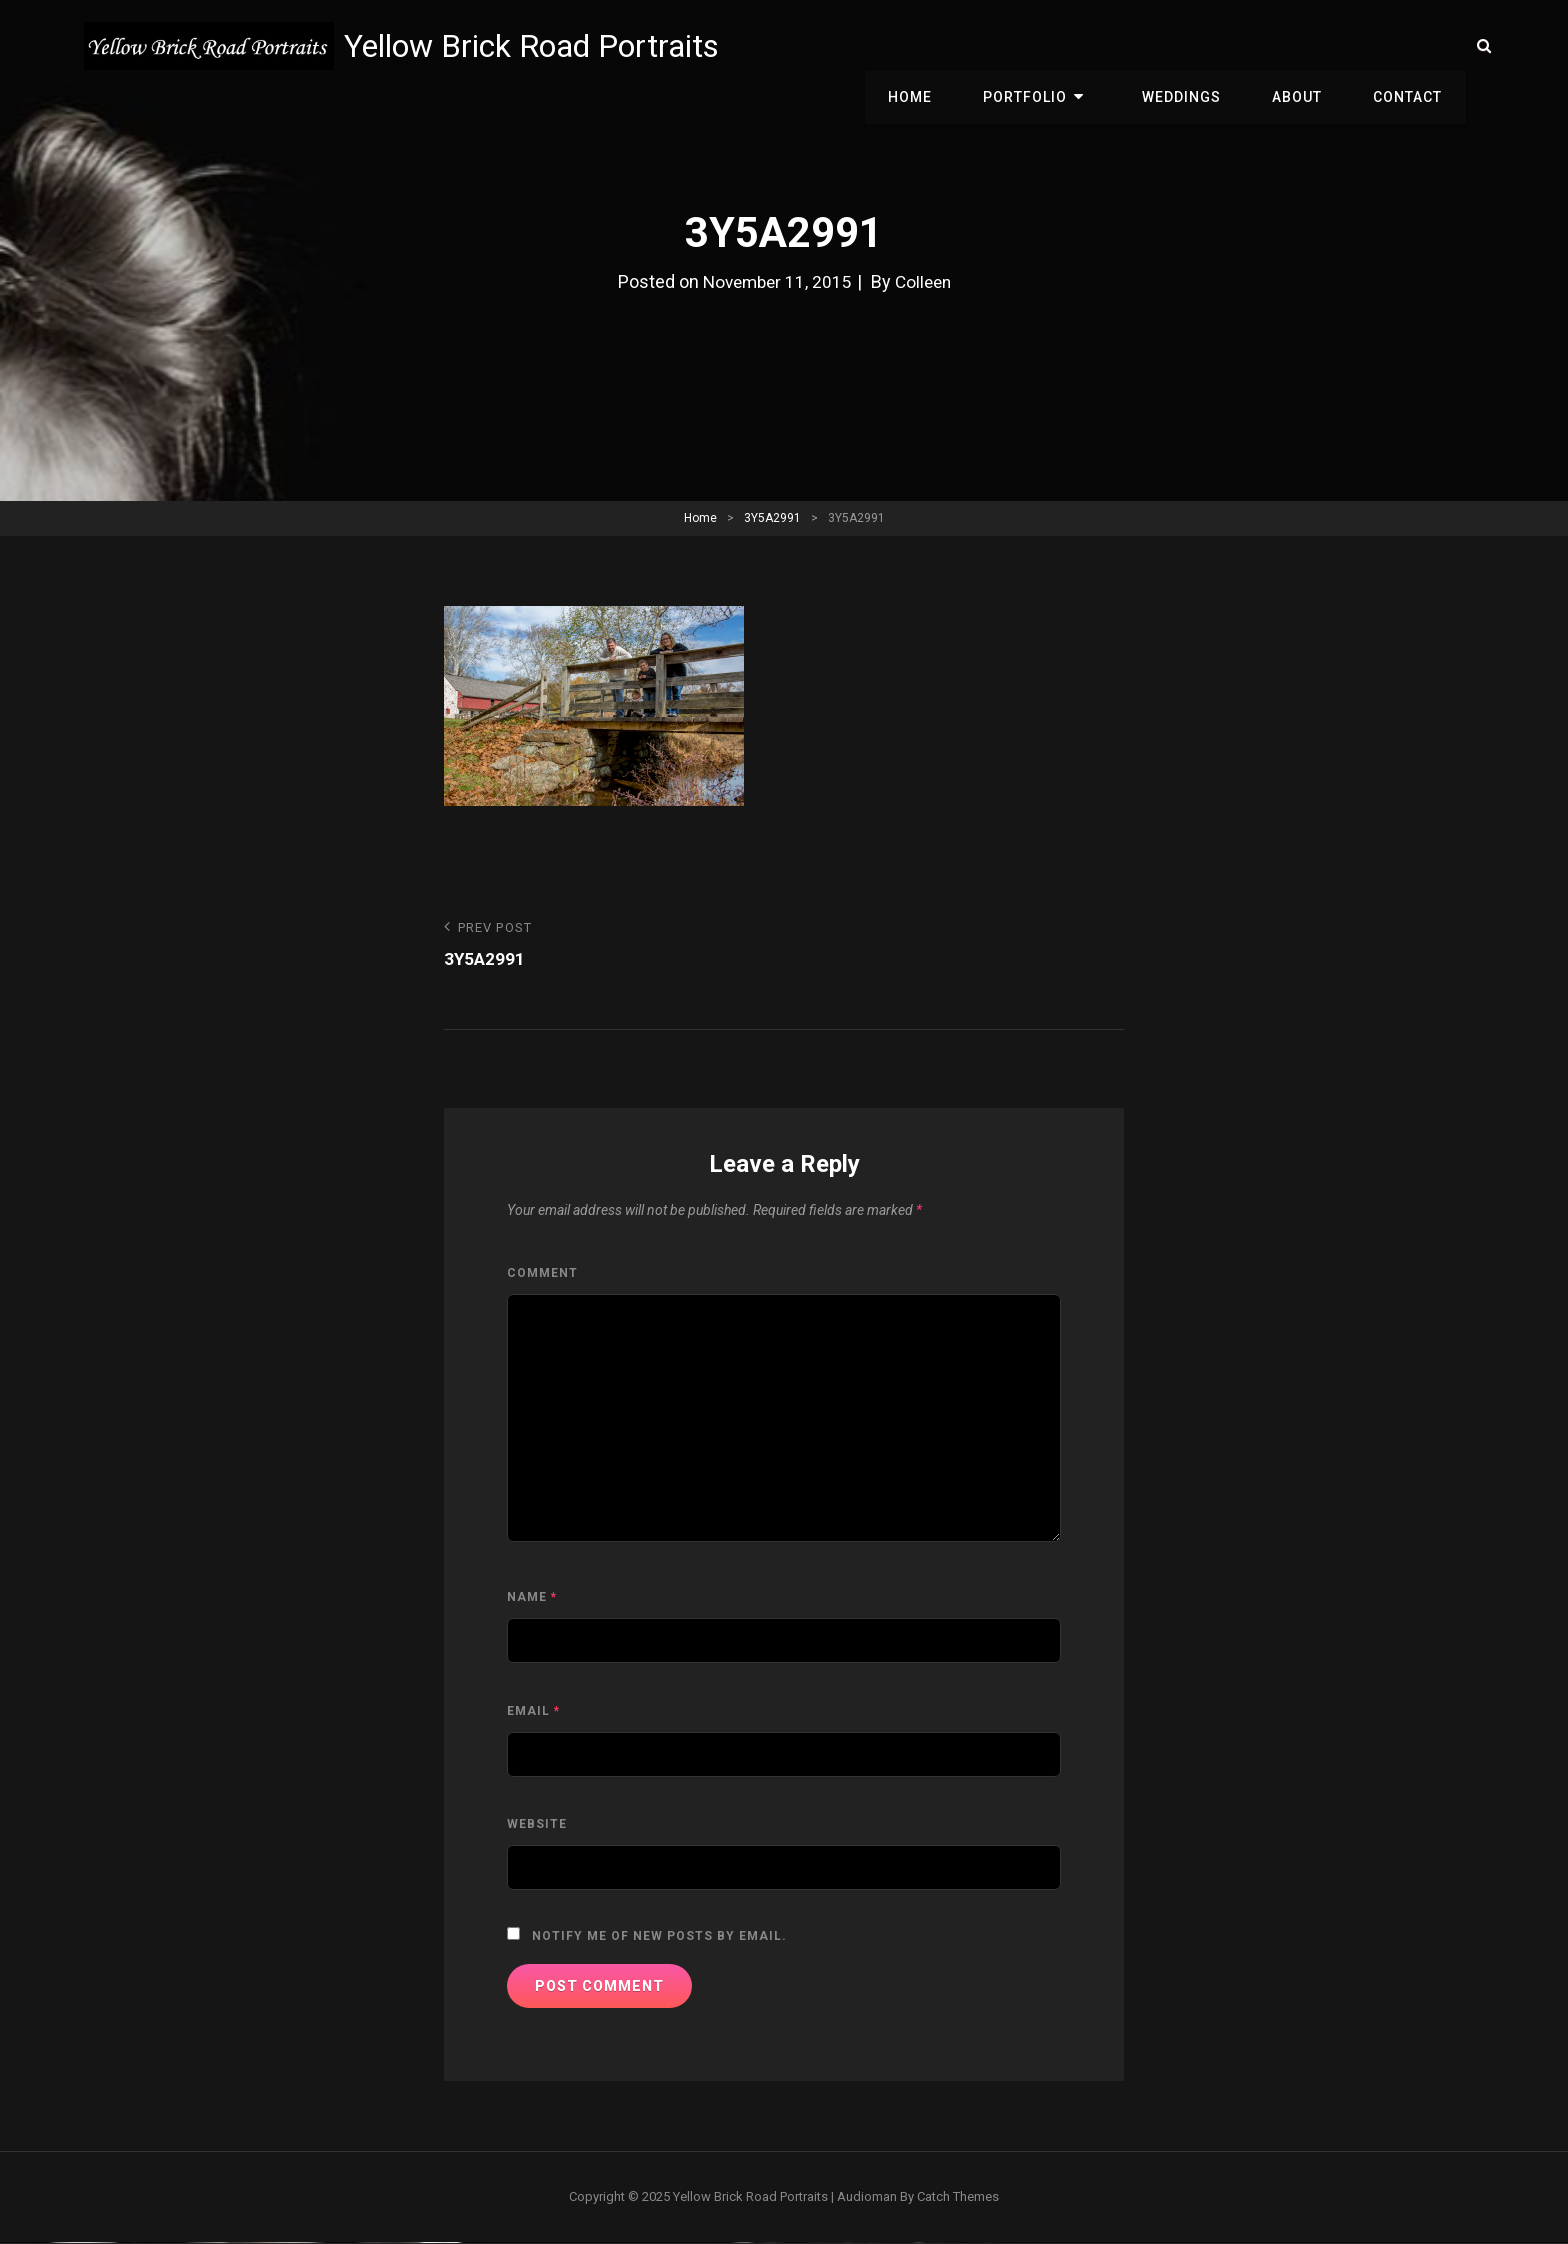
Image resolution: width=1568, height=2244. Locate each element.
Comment (542, 1274)
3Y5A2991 (772, 518)
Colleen (926, 281)
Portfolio (1057, 46)
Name (532, 1598)
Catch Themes (958, 2197)
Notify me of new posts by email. (659, 1937)
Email (533, 1712)
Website (537, 1825)
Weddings (1199, 46)
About (1308, 46)
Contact (1411, 46)
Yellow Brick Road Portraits (536, 46)
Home (949, 46)
